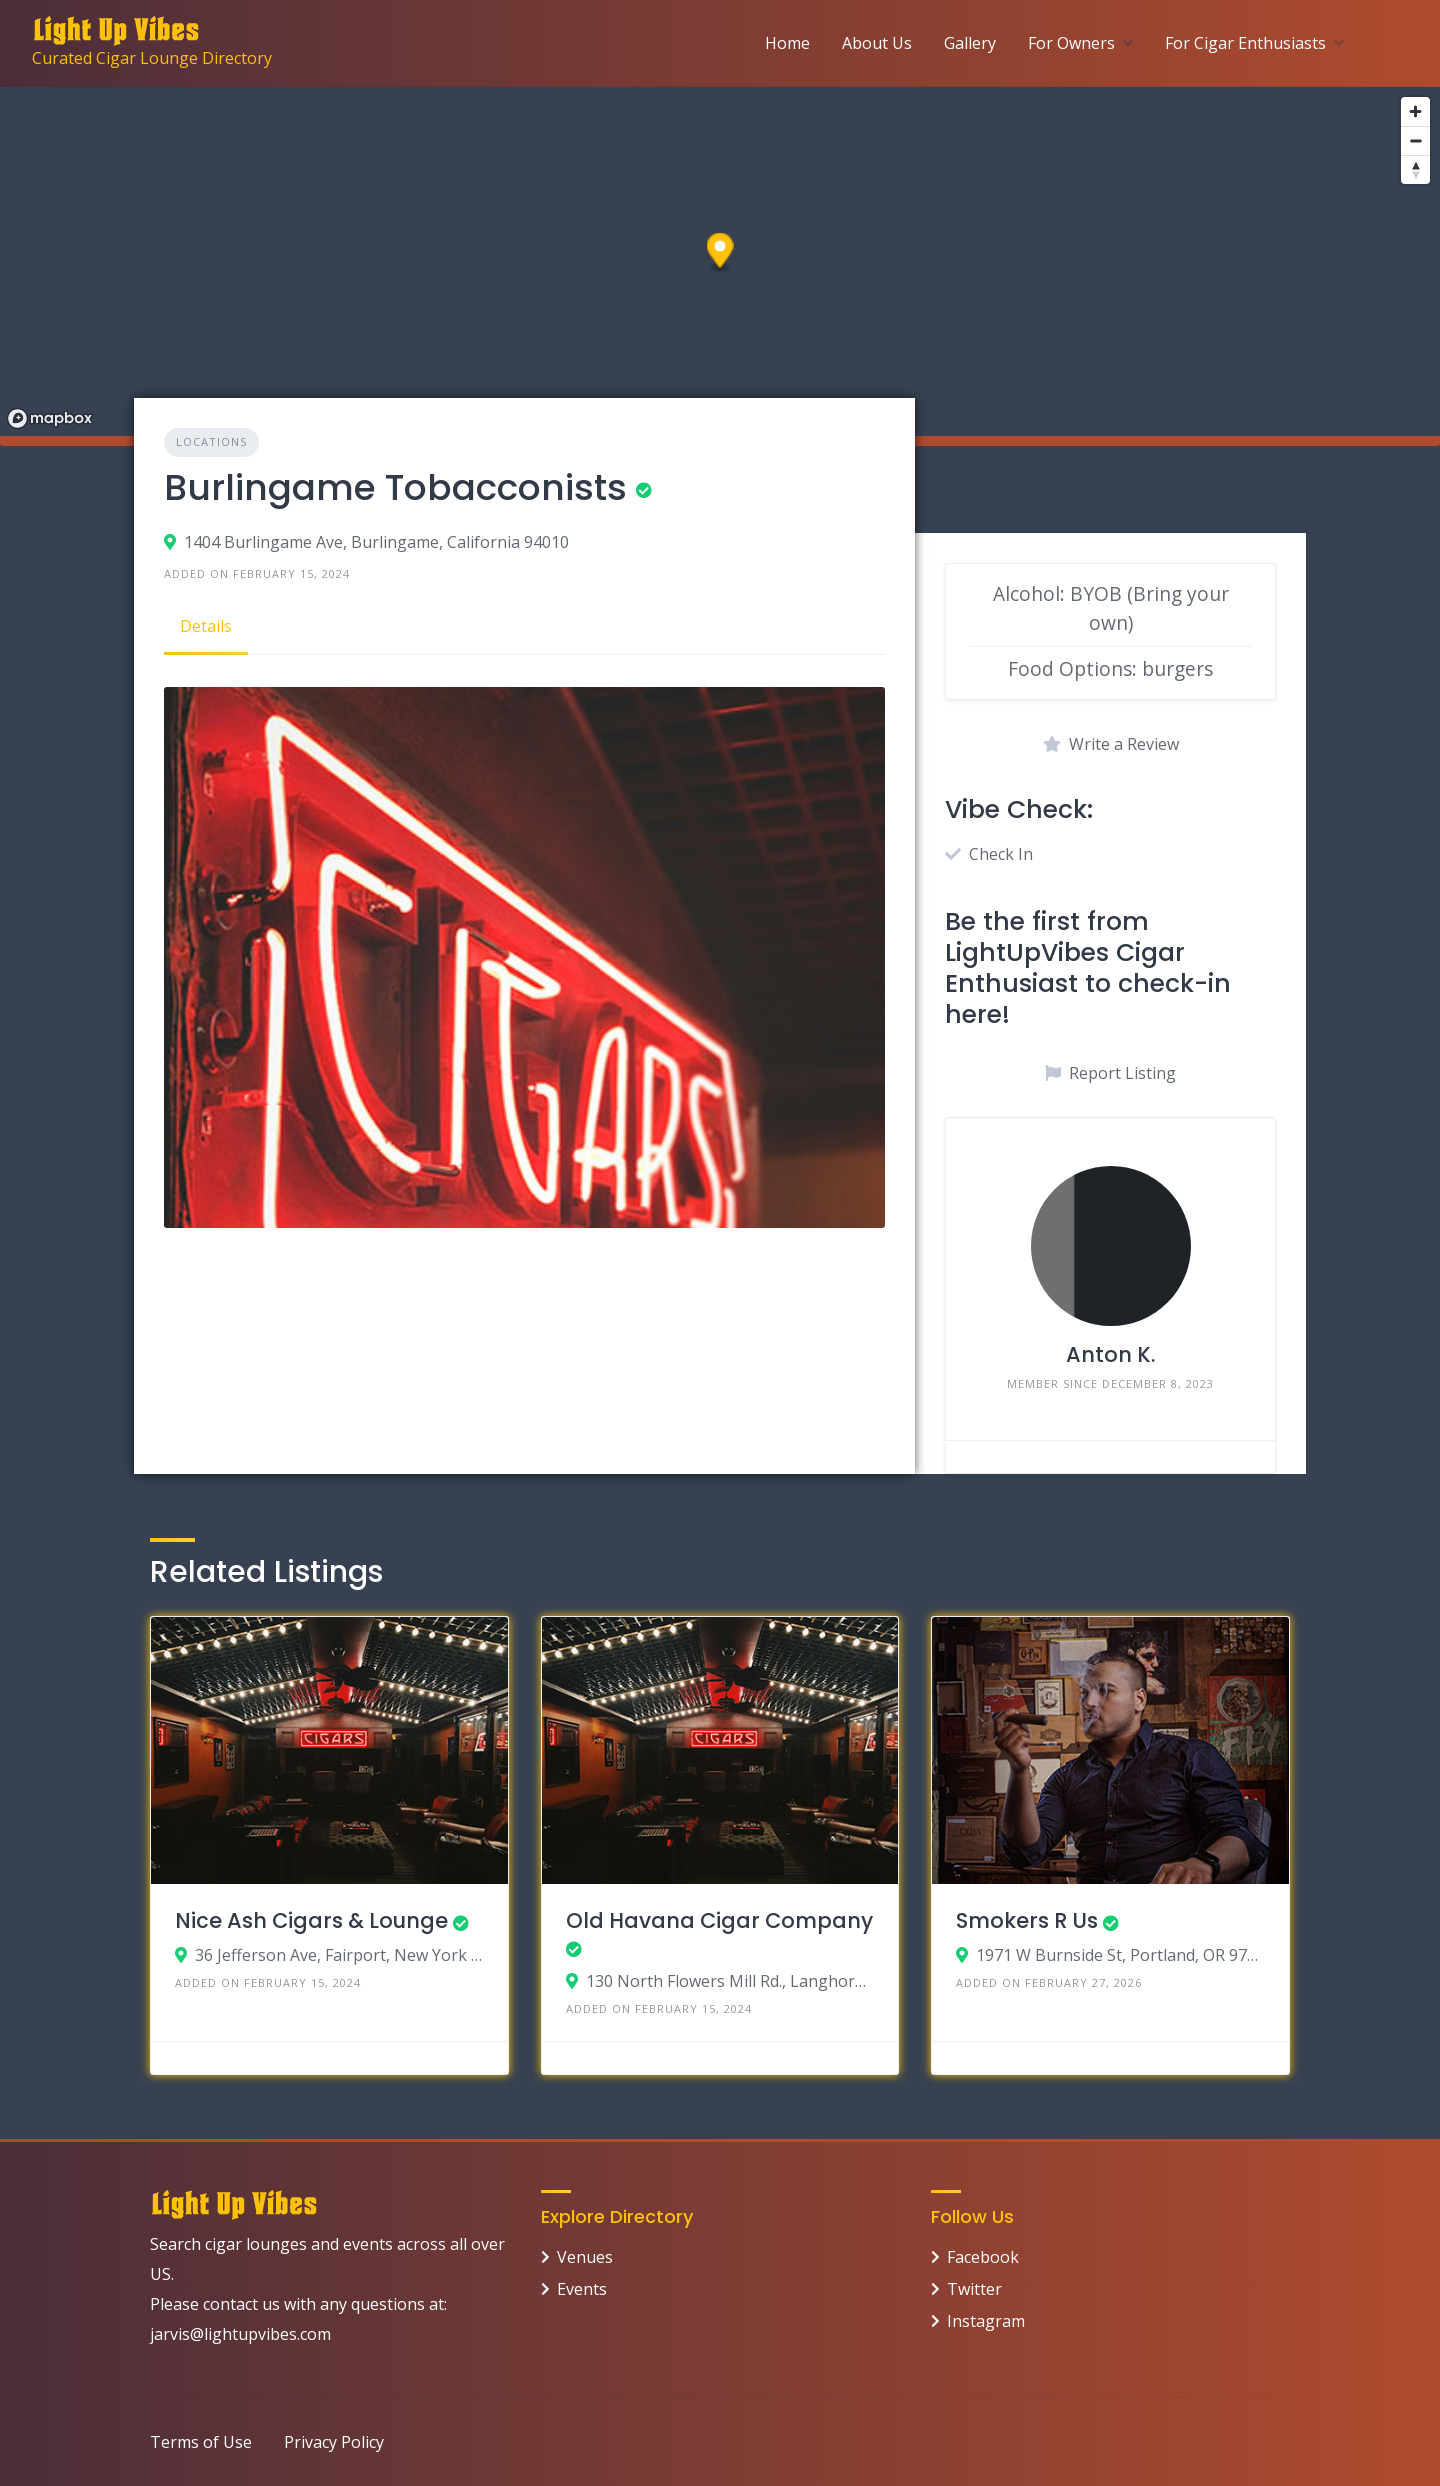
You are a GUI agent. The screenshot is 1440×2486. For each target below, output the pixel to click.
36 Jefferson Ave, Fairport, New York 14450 (339, 1955)
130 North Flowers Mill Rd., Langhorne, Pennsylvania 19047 (730, 1981)
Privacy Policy (334, 2442)
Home (787, 43)
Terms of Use (201, 2442)
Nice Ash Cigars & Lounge (311, 1920)
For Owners (1071, 43)
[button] (720, 253)
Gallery (970, 43)
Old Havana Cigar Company (719, 1920)
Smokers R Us (1027, 1920)
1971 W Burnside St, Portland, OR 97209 (1120, 1955)
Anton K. (1110, 1354)
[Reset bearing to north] (1415, 169)
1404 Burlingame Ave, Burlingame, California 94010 (376, 542)
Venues (585, 2257)
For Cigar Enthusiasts (1245, 43)
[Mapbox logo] (50, 418)
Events (582, 2289)
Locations (211, 441)
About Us (877, 43)
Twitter (974, 2289)
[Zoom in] (1415, 111)
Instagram (986, 2321)
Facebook (983, 2257)
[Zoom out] (1415, 140)
